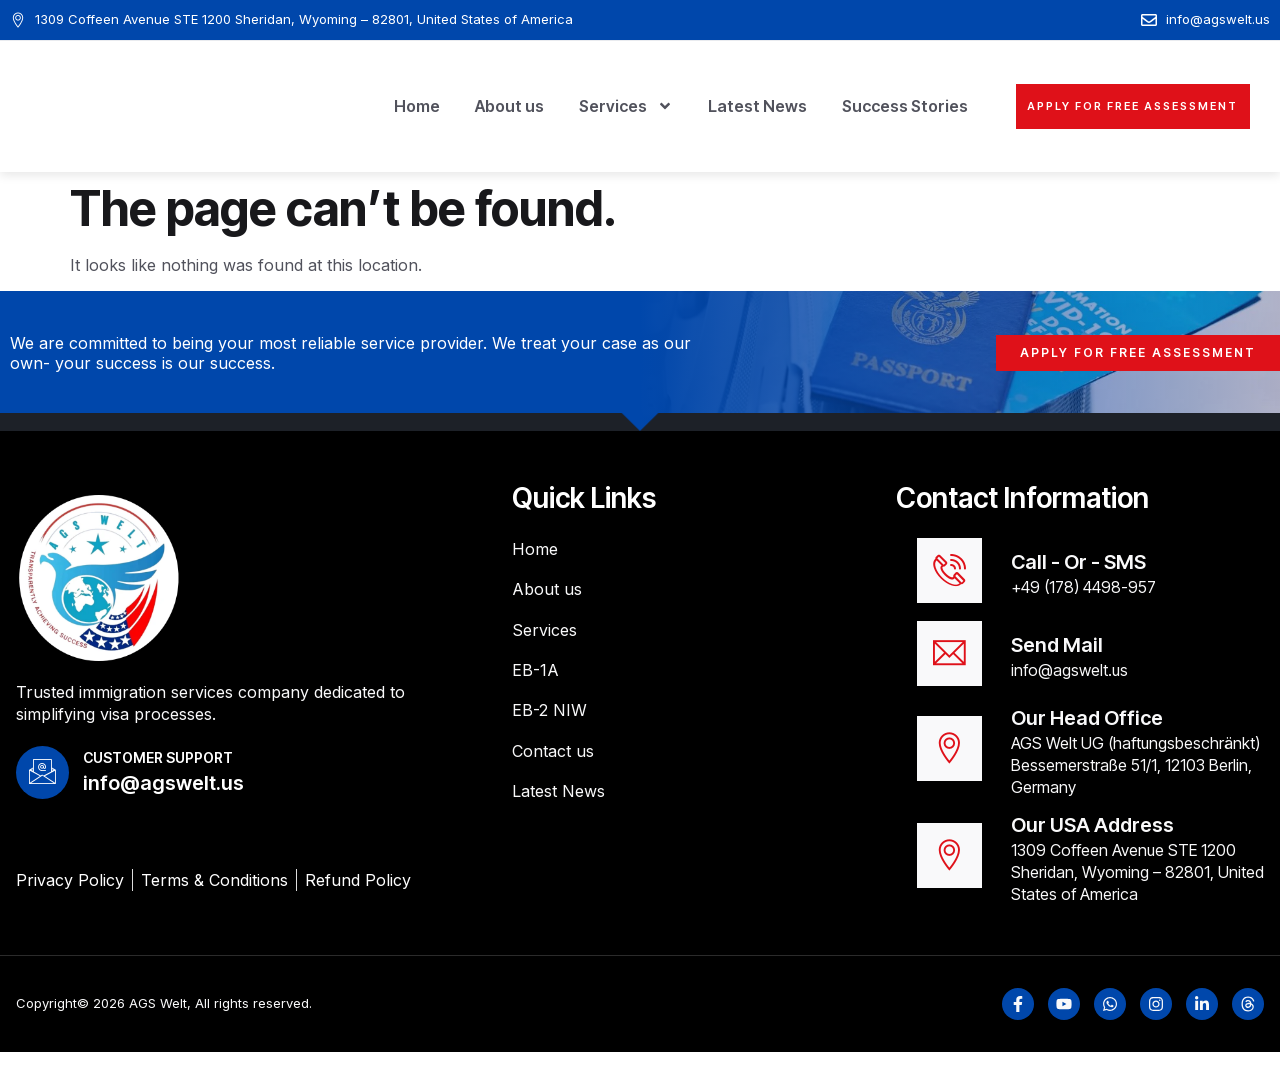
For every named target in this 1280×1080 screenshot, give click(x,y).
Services (570, 106)
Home (361, 106)
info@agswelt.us (1069, 692)
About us (453, 106)
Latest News (701, 106)
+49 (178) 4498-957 (1083, 594)
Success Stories (849, 106)
